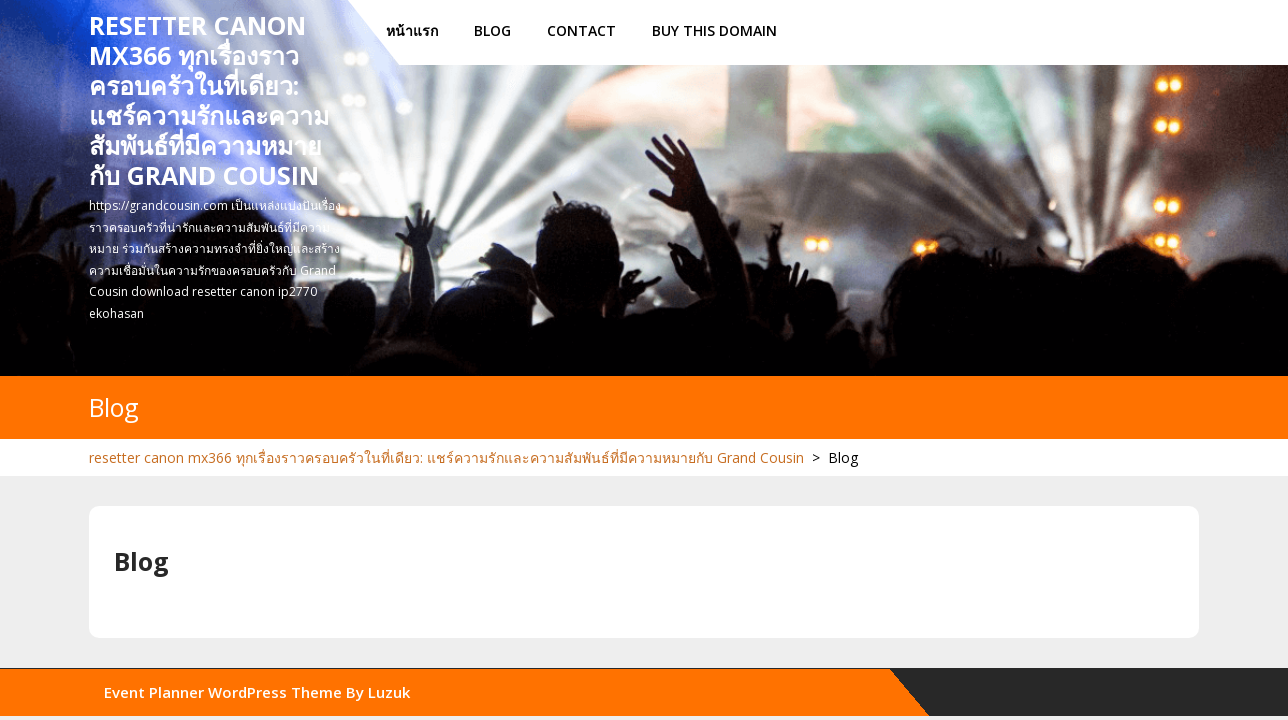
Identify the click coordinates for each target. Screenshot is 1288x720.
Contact (581, 30)
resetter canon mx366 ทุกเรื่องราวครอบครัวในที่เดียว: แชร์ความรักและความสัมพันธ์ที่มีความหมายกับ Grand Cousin (209, 100)
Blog (492, 30)
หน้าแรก (412, 30)
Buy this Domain (714, 30)
